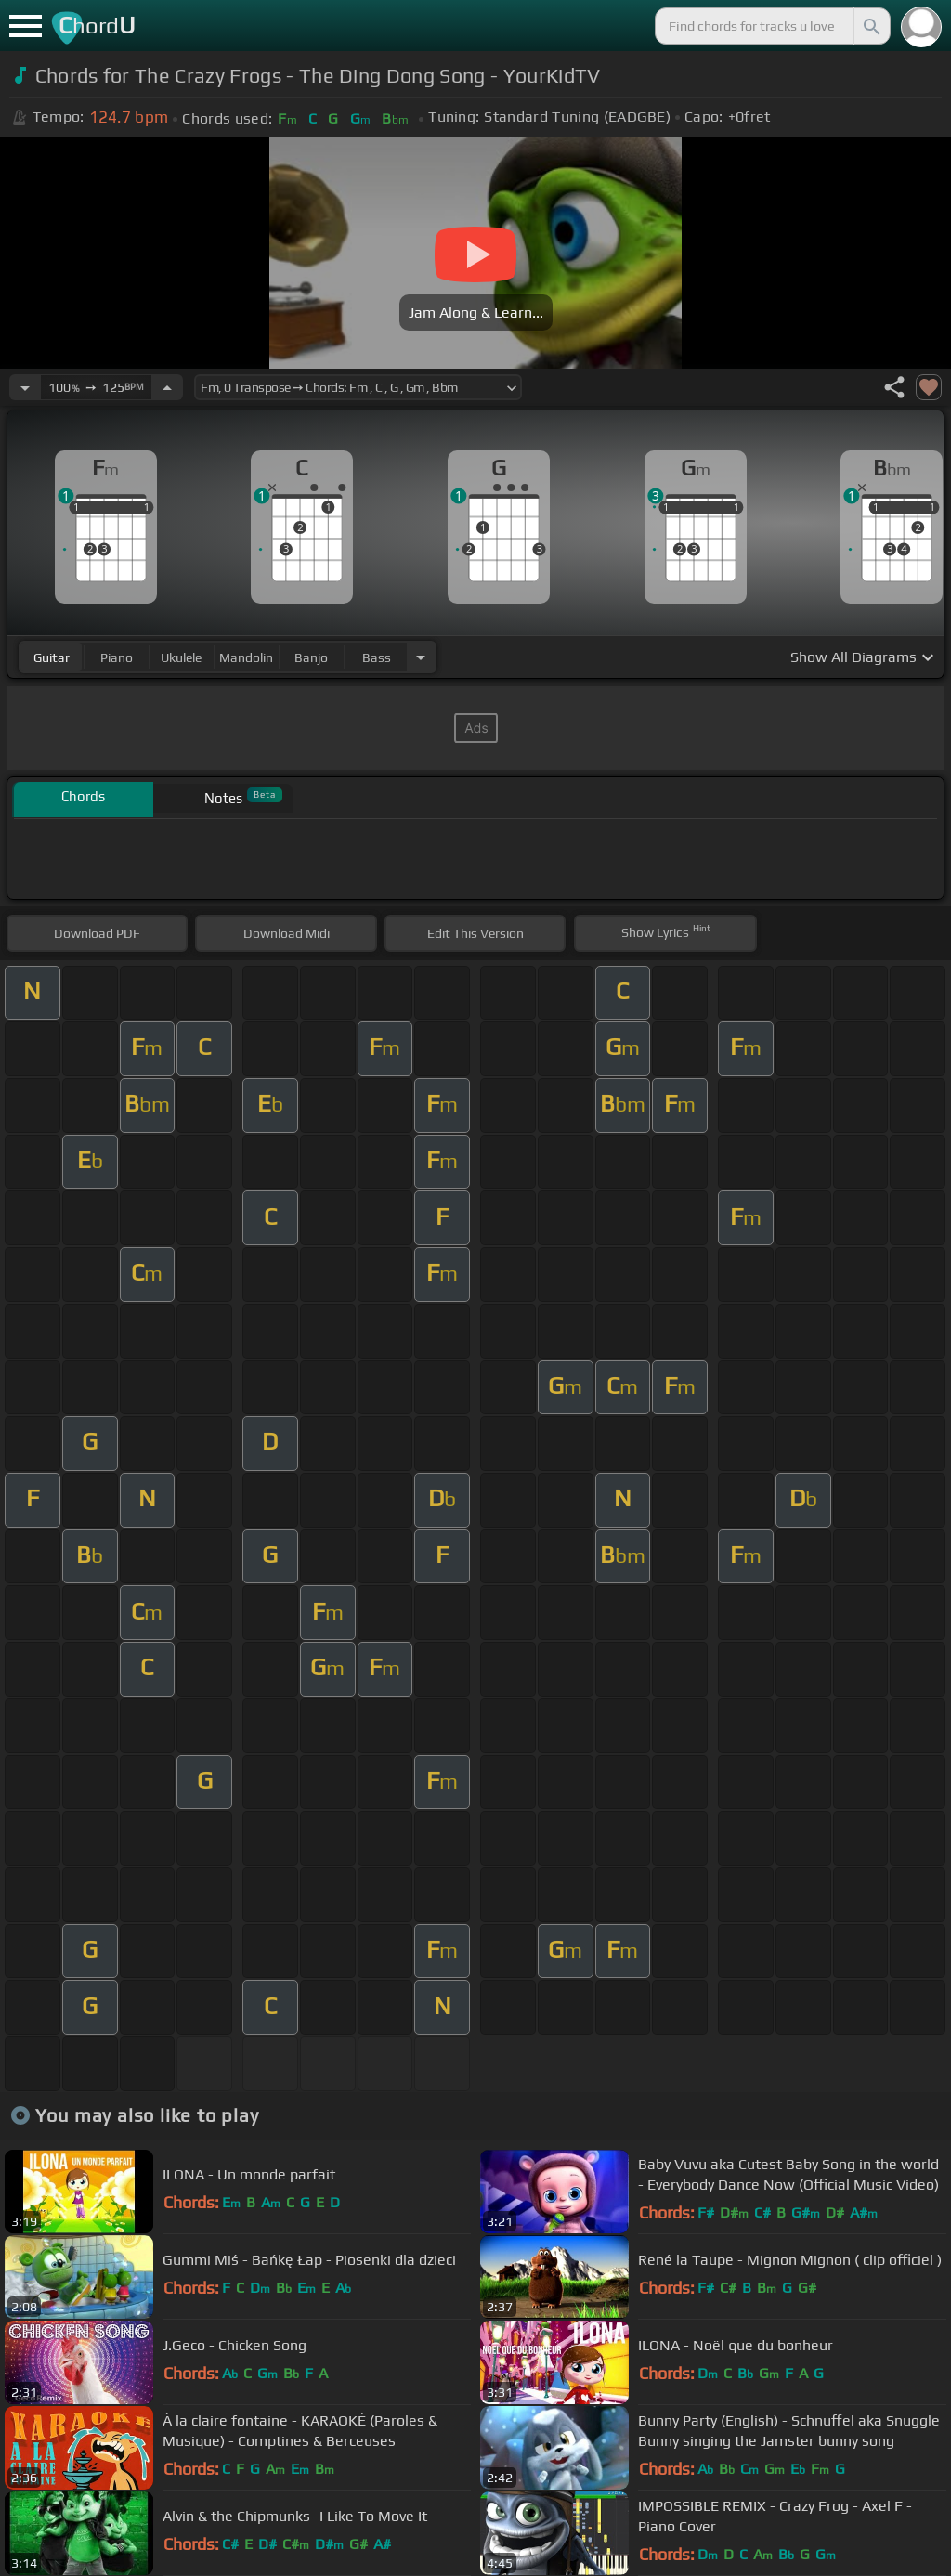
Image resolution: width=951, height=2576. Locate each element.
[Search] (870, 26)
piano (116, 657)
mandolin (246, 657)
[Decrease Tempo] (25, 387)
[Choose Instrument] (421, 657)
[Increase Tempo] (167, 387)
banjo (311, 657)
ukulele (181, 657)
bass (376, 657)
